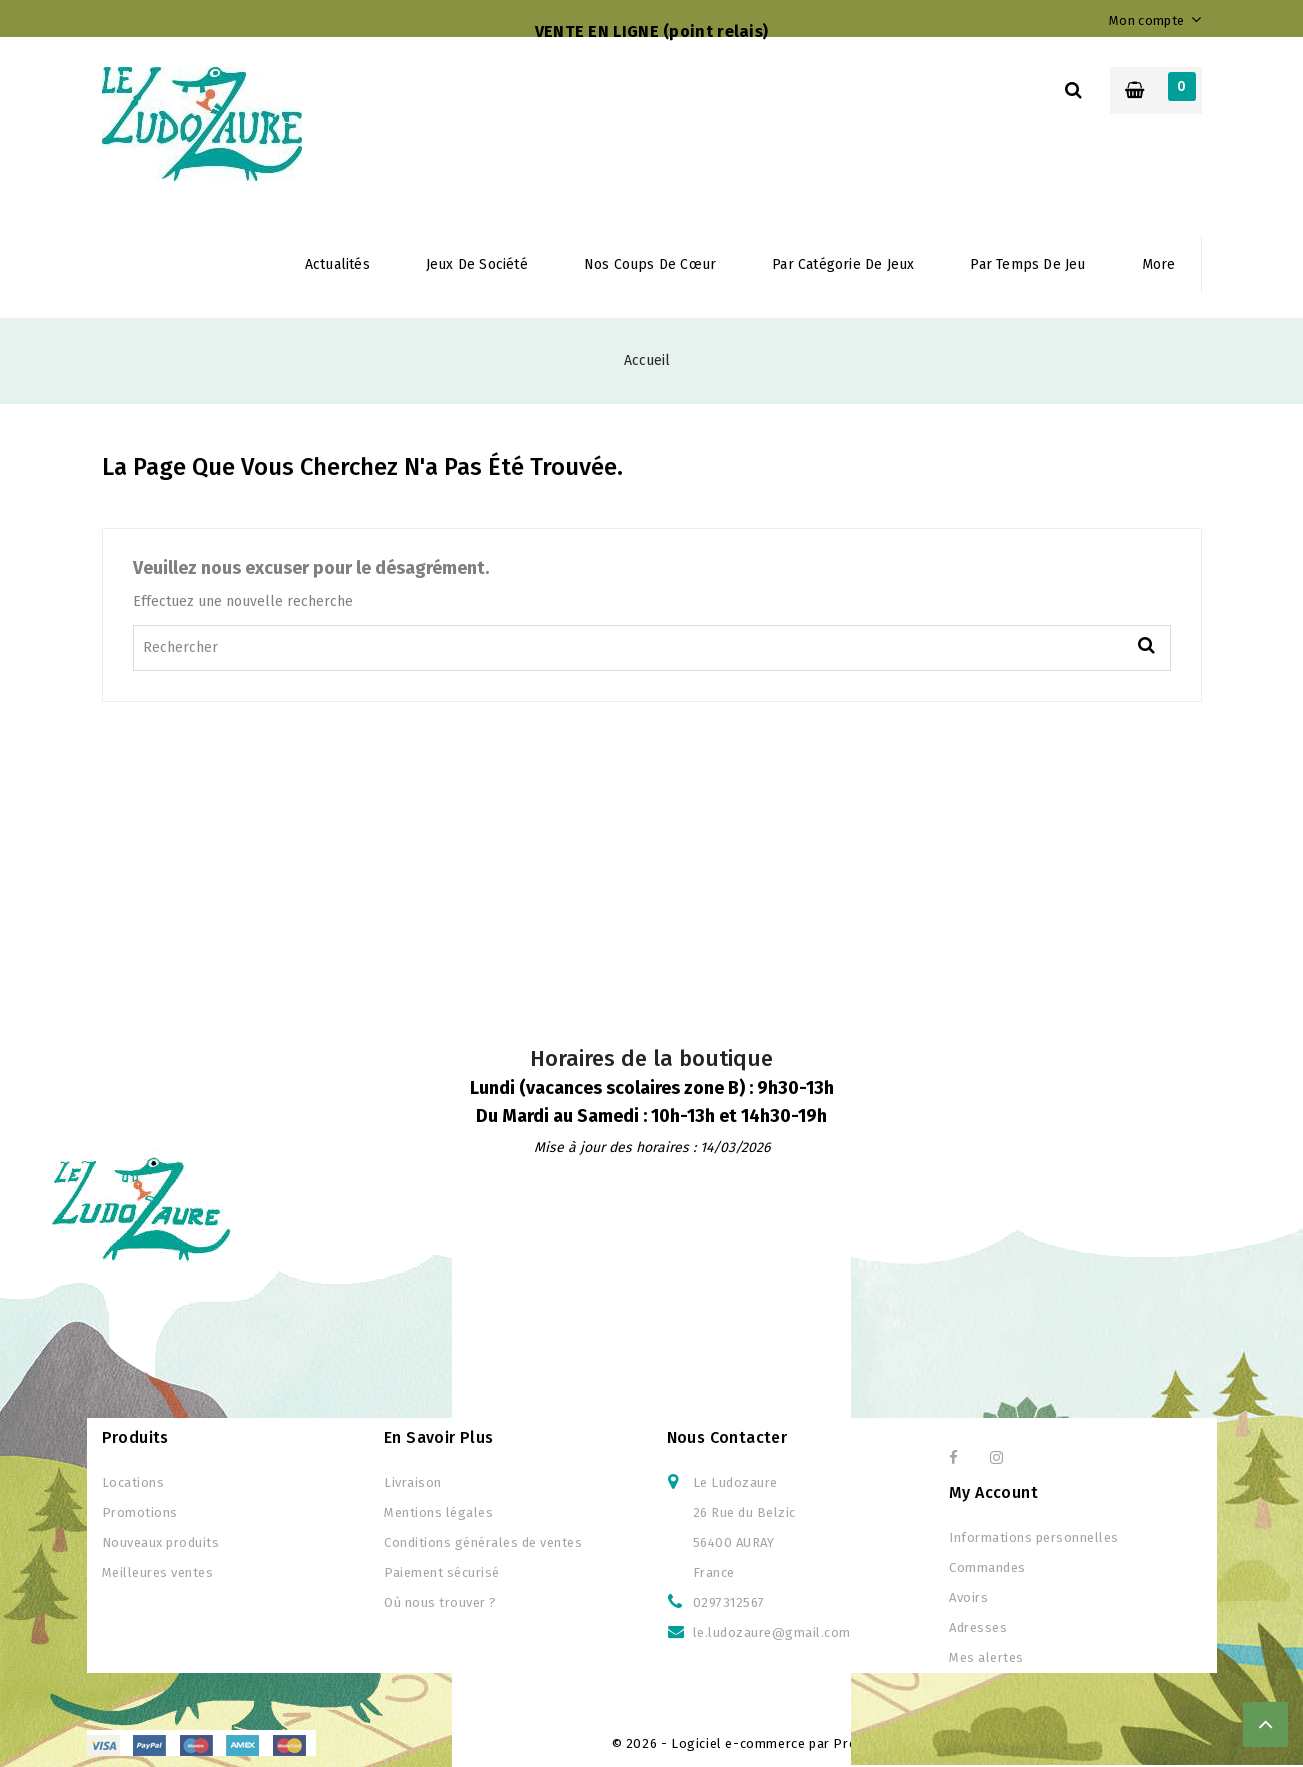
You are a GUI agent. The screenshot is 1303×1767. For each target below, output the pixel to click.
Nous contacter (727, 1437)
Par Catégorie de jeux (843, 264)
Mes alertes (986, 1657)
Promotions (140, 1512)
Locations (133, 1482)
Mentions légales (438, 1512)
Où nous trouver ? (440, 1602)
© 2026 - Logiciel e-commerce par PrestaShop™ (766, 1743)
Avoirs (968, 1597)
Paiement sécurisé (442, 1572)
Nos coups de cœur (650, 264)
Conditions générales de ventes (483, 1542)
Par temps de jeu (1027, 264)
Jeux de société (477, 264)
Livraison (413, 1482)
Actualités (337, 264)
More (1159, 264)
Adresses (978, 1627)
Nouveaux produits (161, 1542)
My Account (993, 1492)
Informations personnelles (1034, 1537)
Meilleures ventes (158, 1572)
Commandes (987, 1567)
